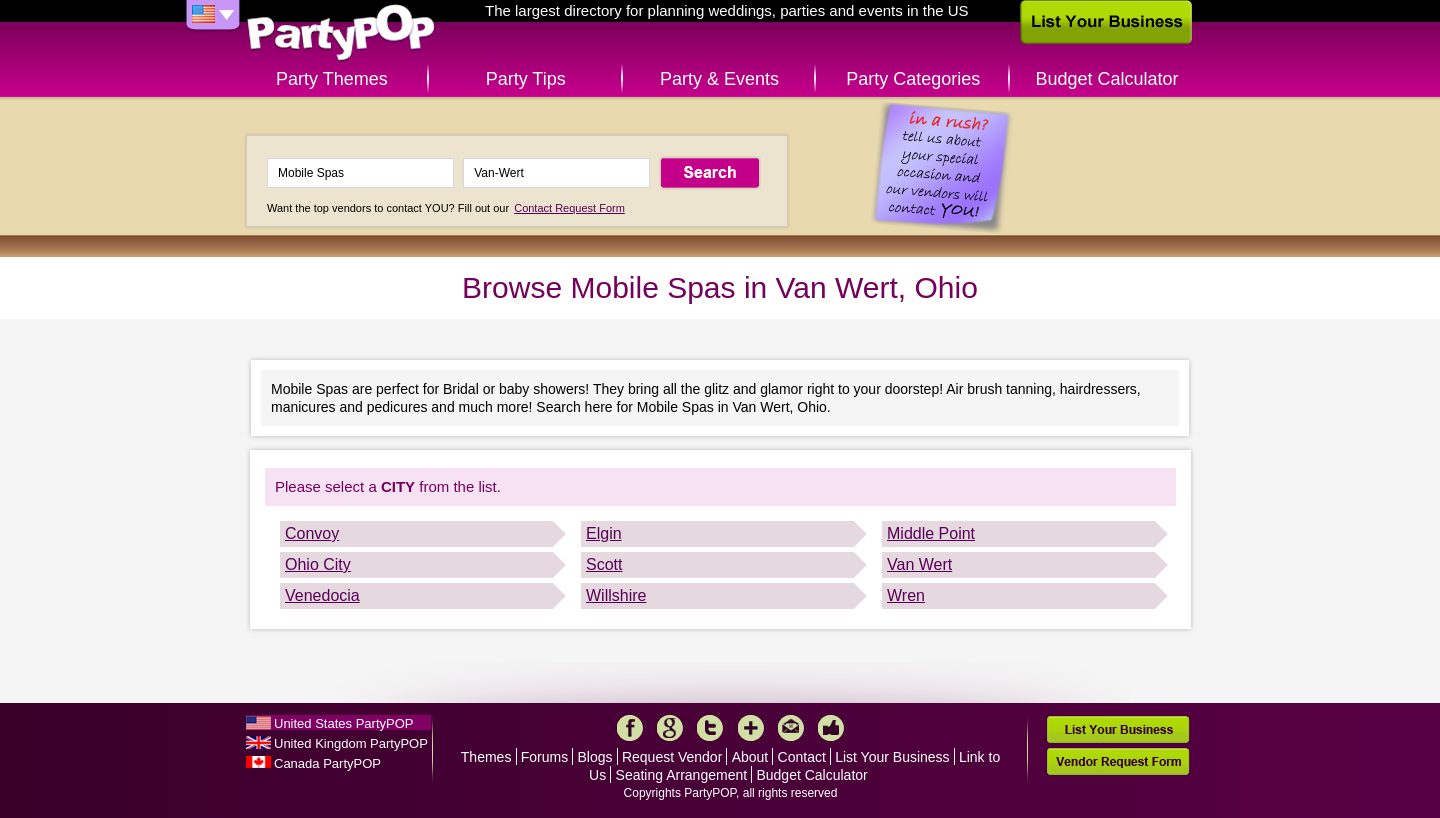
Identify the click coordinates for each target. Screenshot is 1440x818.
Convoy (312, 533)
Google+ (670, 728)
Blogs (595, 757)
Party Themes (332, 79)
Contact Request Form (569, 208)
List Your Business (892, 757)
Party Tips (526, 79)
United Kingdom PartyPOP (351, 743)
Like (831, 728)
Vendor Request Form (1118, 761)
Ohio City (318, 564)
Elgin (604, 533)
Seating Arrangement (682, 775)
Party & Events (719, 79)
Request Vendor (672, 757)
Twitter (710, 728)
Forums (544, 757)
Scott (604, 564)
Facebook (630, 728)
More (751, 728)
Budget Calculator (1107, 79)
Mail (791, 728)
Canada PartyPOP (327, 763)
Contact (802, 757)
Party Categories (913, 79)
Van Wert (919, 564)
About (750, 757)
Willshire (616, 595)
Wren (906, 595)
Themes (486, 757)
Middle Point (931, 533)
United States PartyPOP (343, 723)
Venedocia (322, 595)
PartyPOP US (341, 33)
